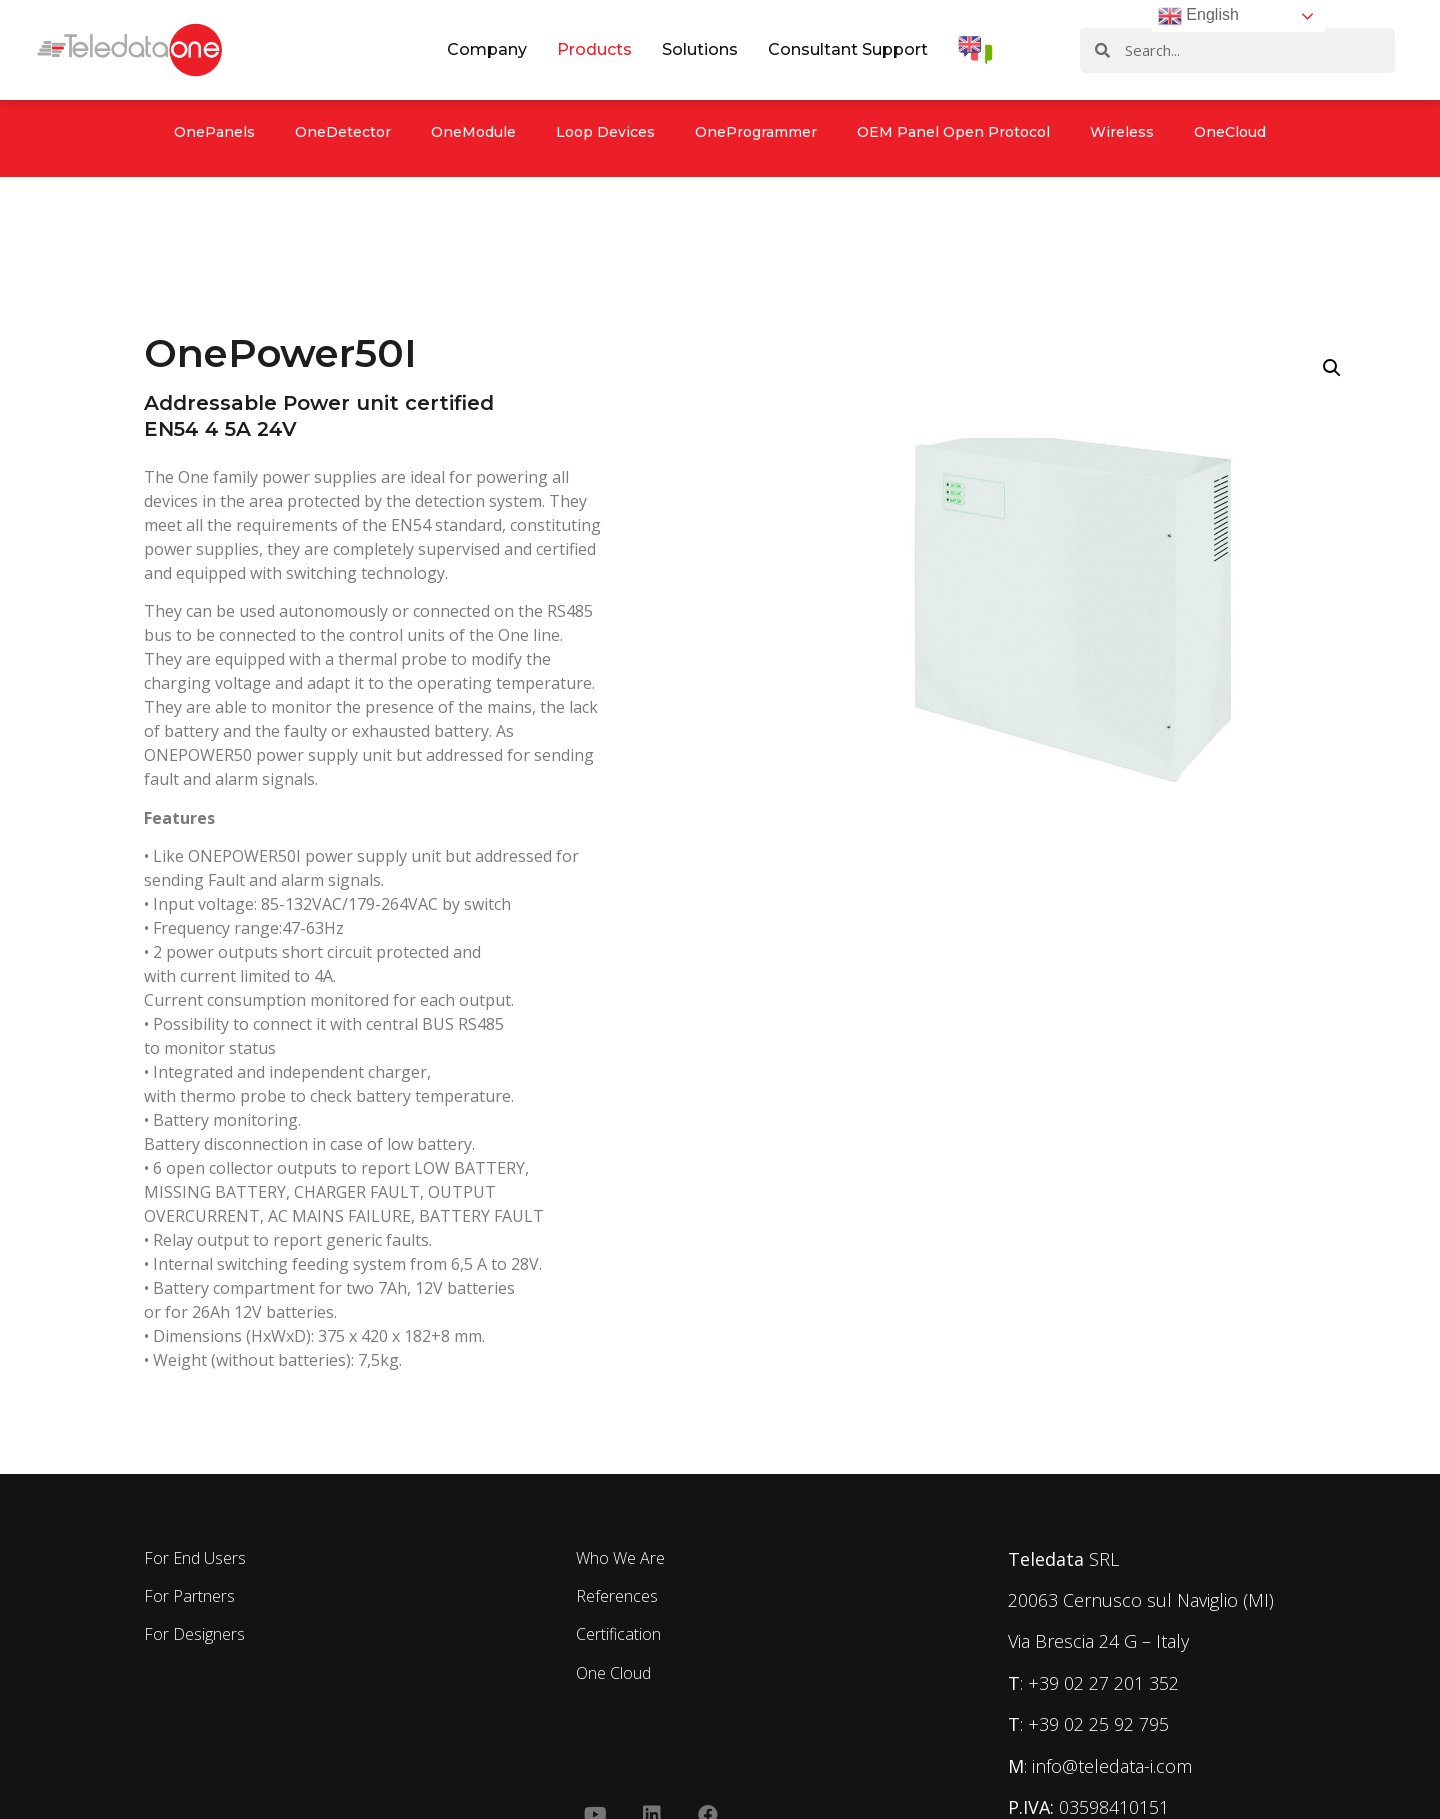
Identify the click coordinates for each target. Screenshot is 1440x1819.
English (1198, 16)
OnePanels (214, 132)
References (617, 1596)
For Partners (189, 1596)
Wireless (1122, 132)
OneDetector (343, 132)
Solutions (700, 49)
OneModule (473, 132)
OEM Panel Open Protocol (953, 132)
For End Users (195, 1558)
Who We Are (620, 1558)
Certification (618, 1634)
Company (487, 49)
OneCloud (1230, 132)
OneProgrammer (756, 132)
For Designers (194, 1634)
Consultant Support (848, 49)
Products (594, 49)
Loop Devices (605, 132)
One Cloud (613, 1673)
